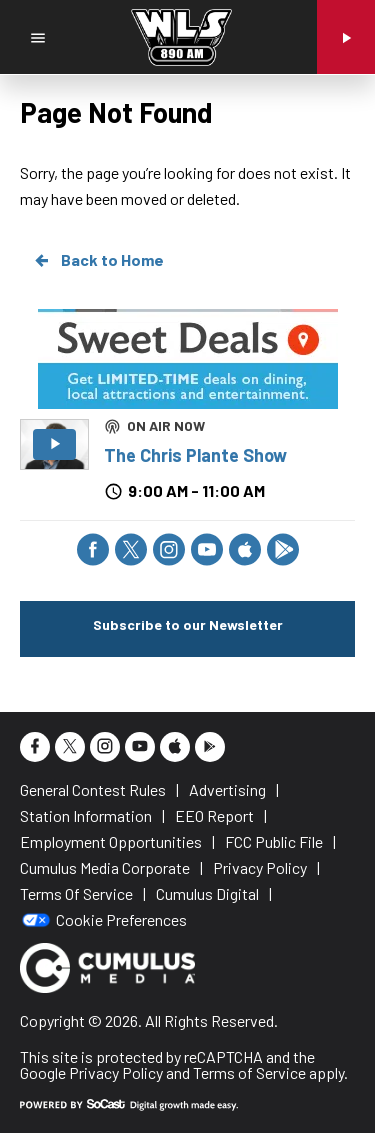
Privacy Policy (116, 1072)
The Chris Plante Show (195, 455)
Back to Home (98, 260)
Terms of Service (249, 1072)
